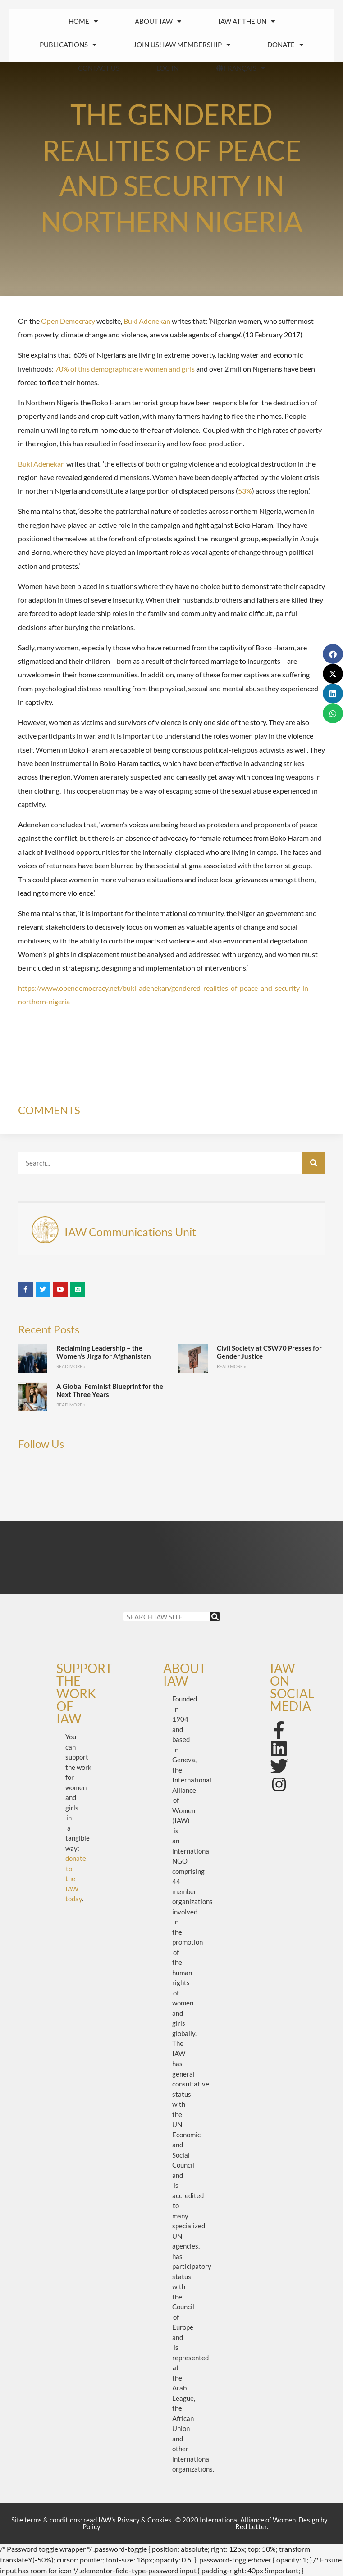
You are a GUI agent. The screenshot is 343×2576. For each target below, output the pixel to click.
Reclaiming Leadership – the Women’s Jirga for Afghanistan (103, 1352)
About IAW (158, 21)
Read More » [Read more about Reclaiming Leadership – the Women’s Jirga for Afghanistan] (71, 1366)
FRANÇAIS (240, 68)
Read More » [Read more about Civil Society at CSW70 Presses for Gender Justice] (231, 1366)
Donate (285, 45)
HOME (83, 21)
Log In (167, 68)
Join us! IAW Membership (181, 45)
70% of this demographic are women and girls (125, 368)
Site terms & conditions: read (91, 2523)
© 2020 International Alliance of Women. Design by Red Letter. (251, 2523)
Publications (68, 45)
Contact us (98, 68)
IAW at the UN (246, 21)
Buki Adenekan (146, 321)
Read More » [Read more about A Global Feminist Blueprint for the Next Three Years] (71, 1404)
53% (245, 490)
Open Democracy (68, 321)
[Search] (313, 1163)
